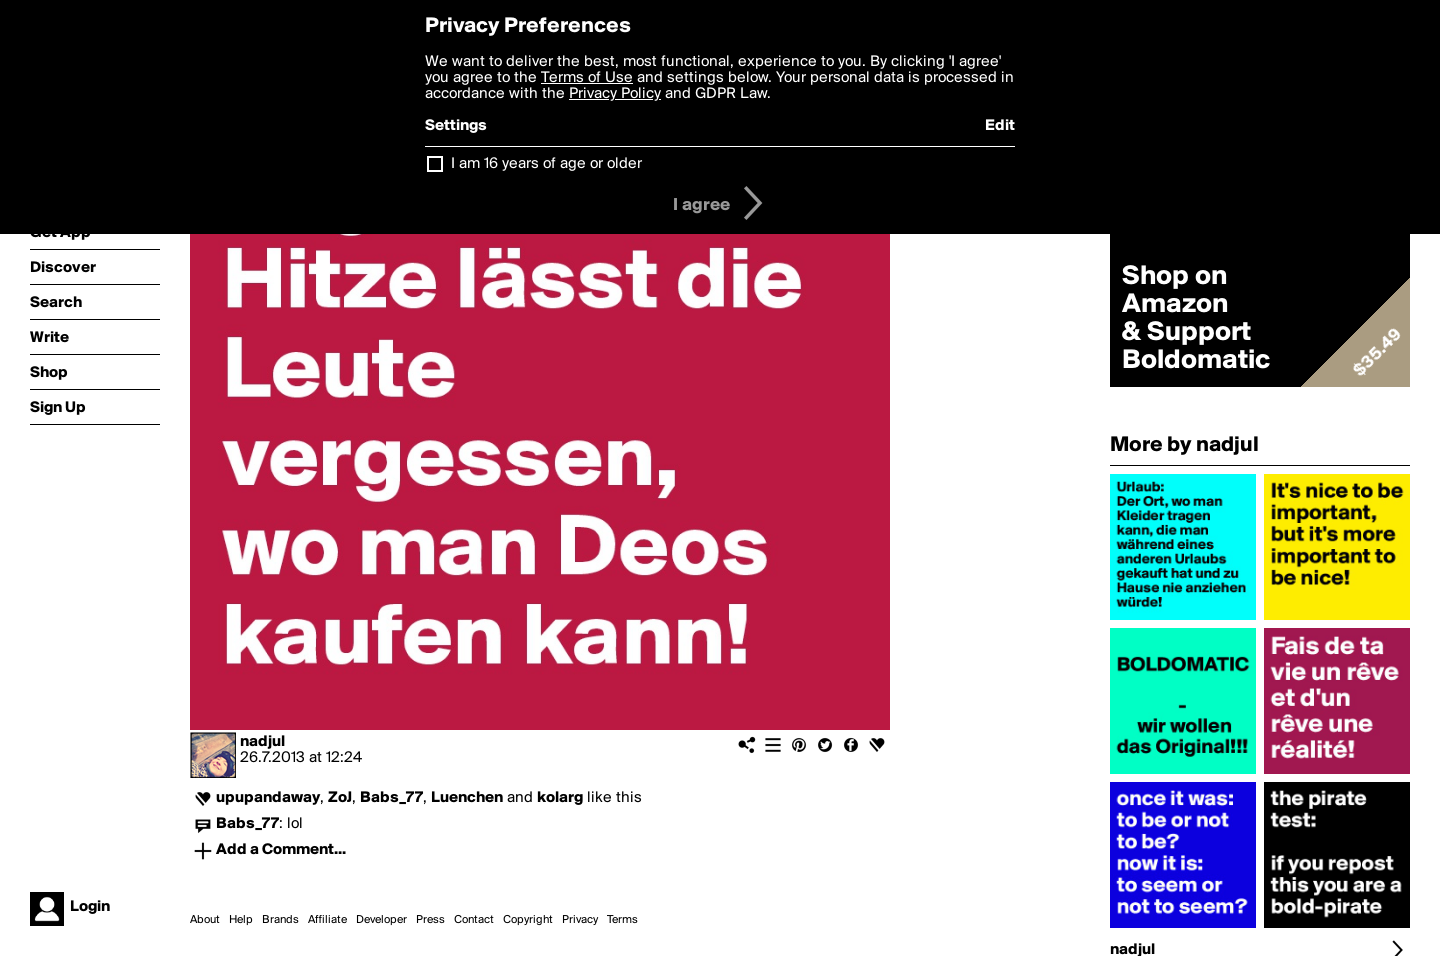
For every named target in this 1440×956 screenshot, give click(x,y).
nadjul (262, 742)
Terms (622, 920)
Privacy (580, 920)
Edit (1000, 126)
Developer (381, 920)
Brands (280, 920)
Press (430, 920)
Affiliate (327, 920)
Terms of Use (587, 78)
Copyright (528, 920)
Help (241, 920)
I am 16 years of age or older (546, 164)
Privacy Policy (615, 94)
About (205, 920)
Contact (474, 920)
